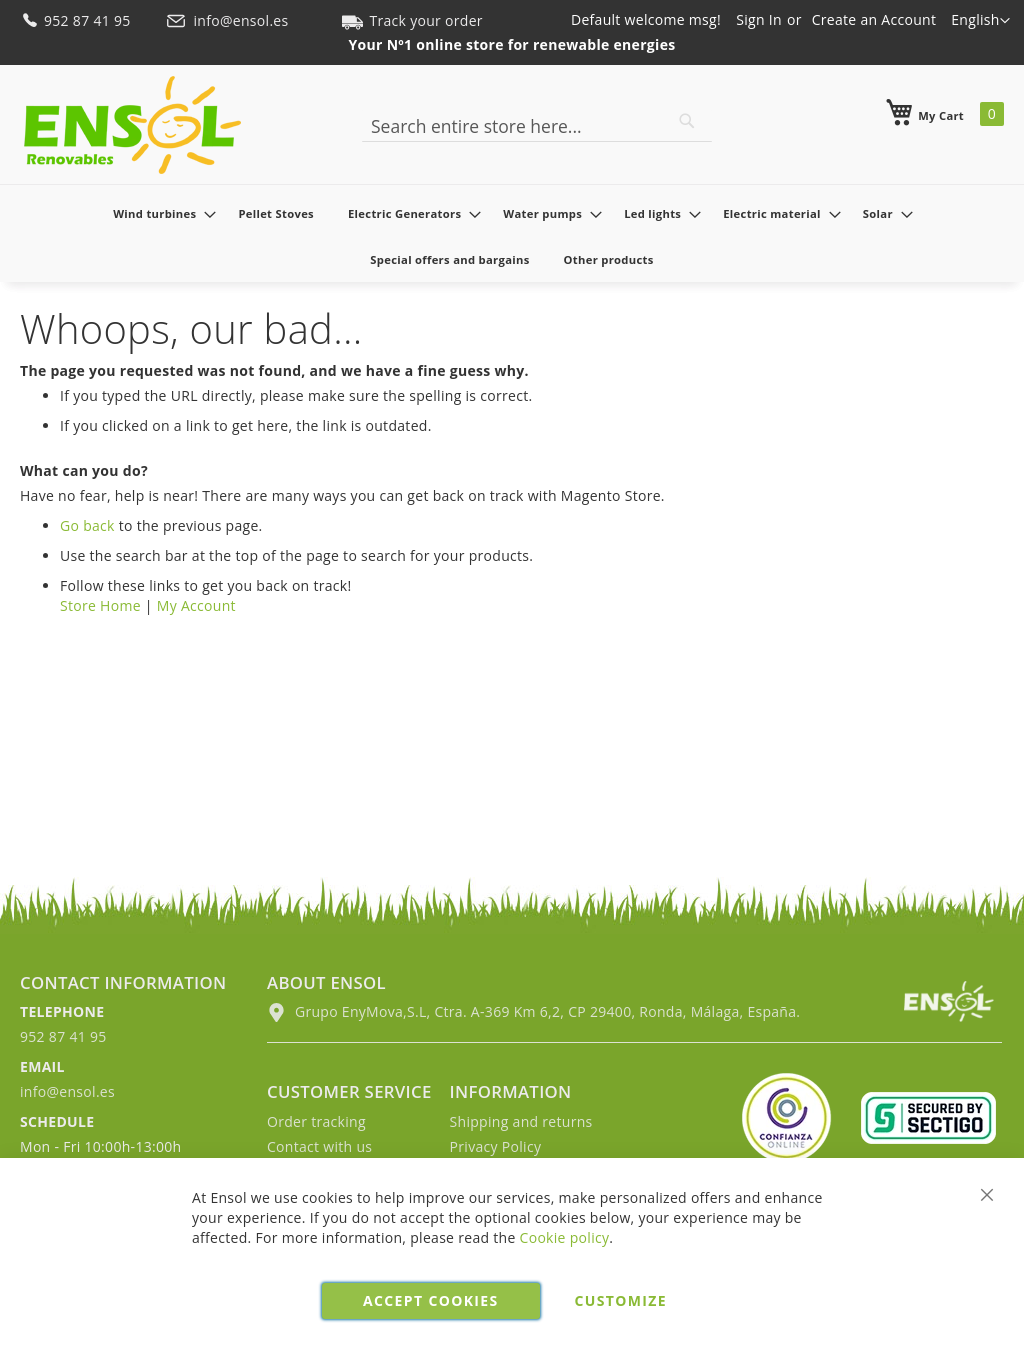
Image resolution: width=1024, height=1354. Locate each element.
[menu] (512, 236)
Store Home (100, 605)
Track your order (412, 20)
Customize (621, 1300)
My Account (196, 605)
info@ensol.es (229, 20)
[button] (980, 21)
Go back (87, 525)
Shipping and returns (521, 1121)
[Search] (687, 121)
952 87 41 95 (77, 20)
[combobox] (537, 126)
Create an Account (874, 19)
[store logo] (132, 125)
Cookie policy (565, 1237)
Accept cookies (430, 1300)
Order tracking (316, 1121)
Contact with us (319, 1146)
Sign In (759, 19)
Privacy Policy (496, 1146)
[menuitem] (158, 213)
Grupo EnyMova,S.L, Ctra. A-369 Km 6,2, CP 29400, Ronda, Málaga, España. (533, 1011)
